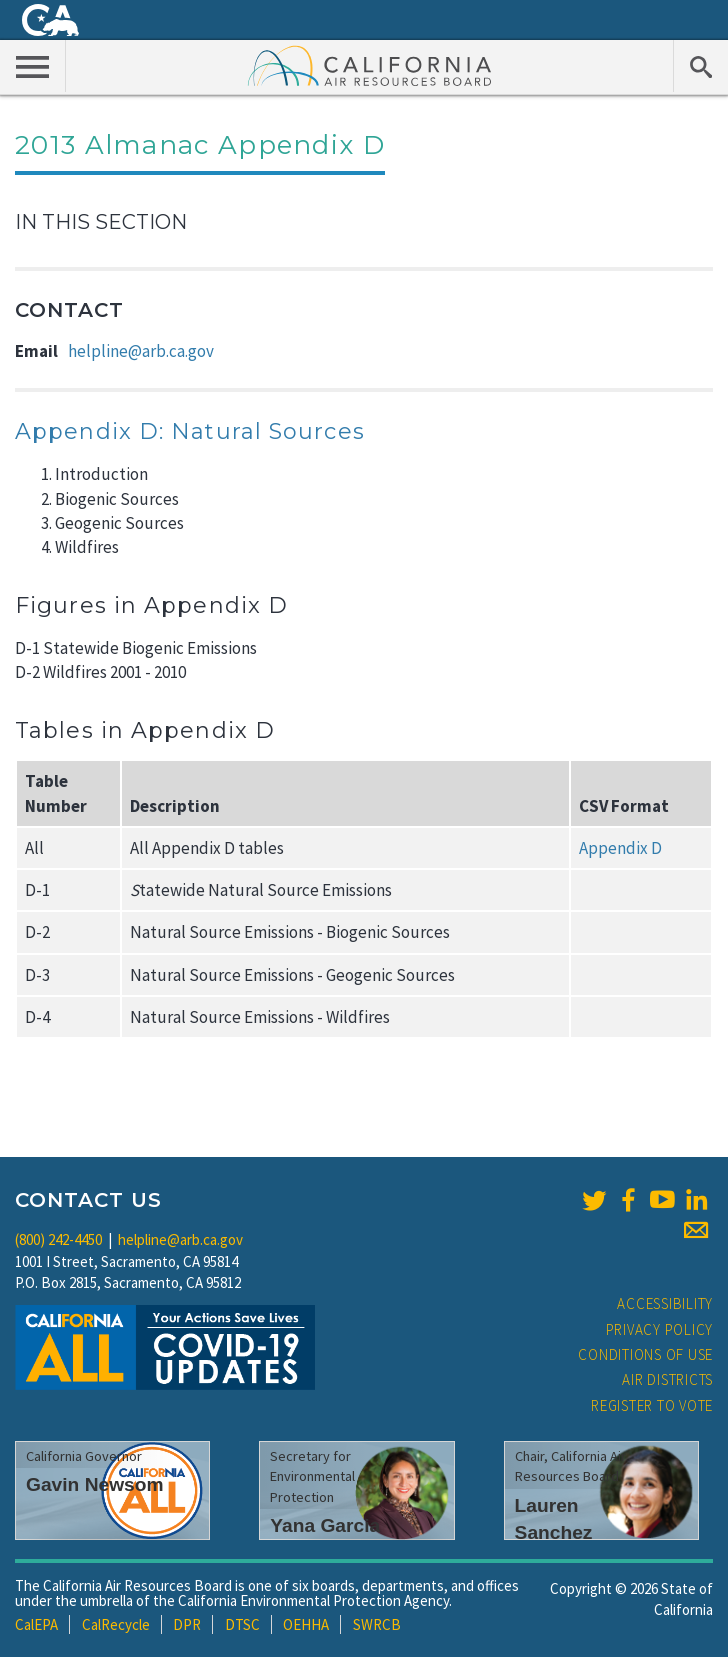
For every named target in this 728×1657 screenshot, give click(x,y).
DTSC (242, 1624)
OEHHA (306, 1624)
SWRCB (377, 1624)
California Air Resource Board (370, 65)
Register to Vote (652, 1405)
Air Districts (667, 1379)
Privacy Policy (660, 1329)
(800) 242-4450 (58, 1239)
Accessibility (665, 1303)
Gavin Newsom (95, 1484)
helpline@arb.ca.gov (141, 351)
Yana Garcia (325, 1525)
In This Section (101, 222)
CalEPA (36, 1624)
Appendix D (620, 848)
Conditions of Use (645, 1354)
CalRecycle (116, 1624)
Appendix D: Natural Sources (190, 431)
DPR (187, 1624)
